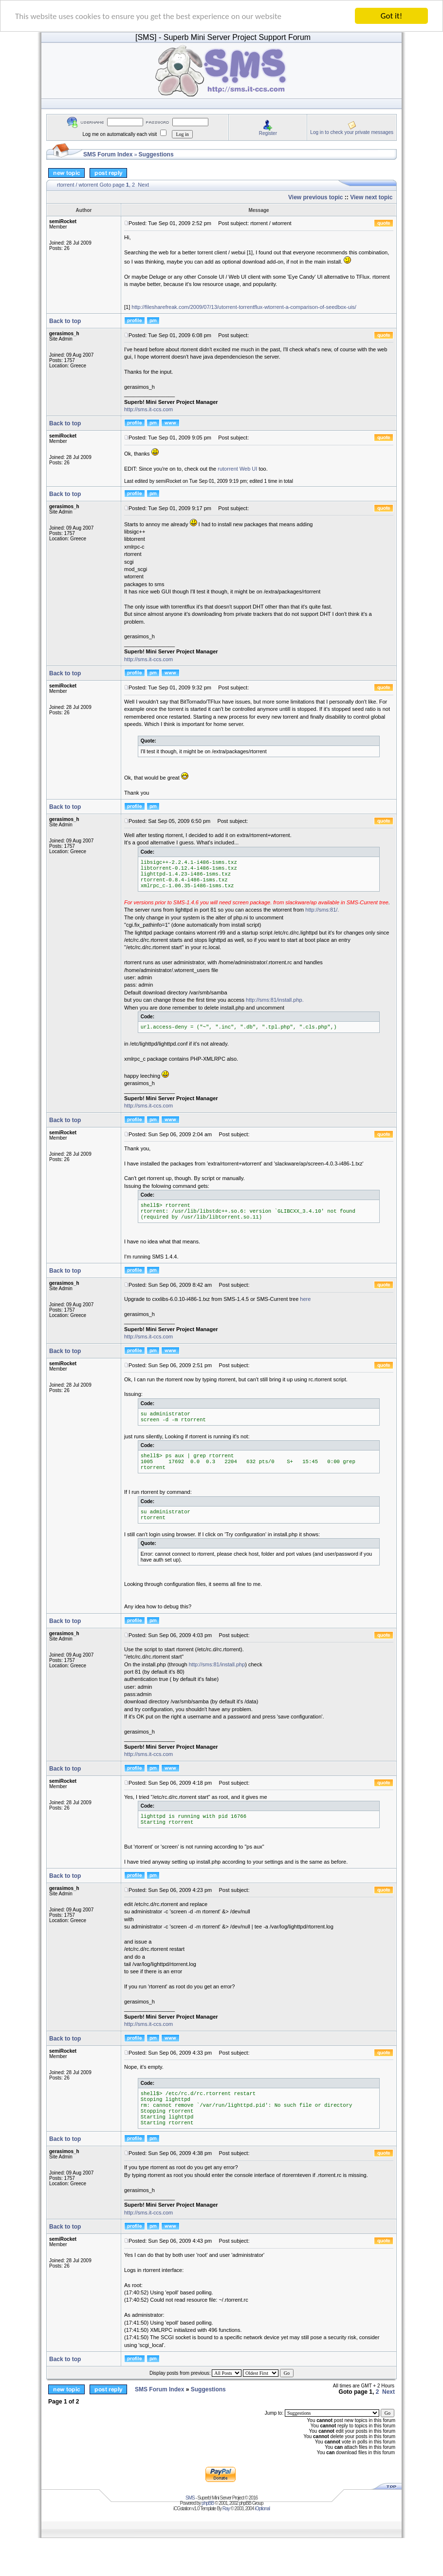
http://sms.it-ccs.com (148, 409)
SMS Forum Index (107, 154)
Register (268, 132)
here (305, 1299)
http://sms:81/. (322, 910)
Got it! (391, 16)
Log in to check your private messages (351, 131)
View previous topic (315, 197)
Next (143, 185)
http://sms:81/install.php (217, 1664)
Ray (226, 2508)
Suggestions (156, 154)
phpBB (208, 2503)
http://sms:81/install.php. (275, 1000)
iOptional (262, 2508)
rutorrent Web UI (237, 469)
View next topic (371, 197)
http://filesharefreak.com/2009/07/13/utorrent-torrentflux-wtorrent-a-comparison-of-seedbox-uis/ (243, 307)
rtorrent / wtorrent (77, 185)
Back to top (65, 321)
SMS (190, 2497)
